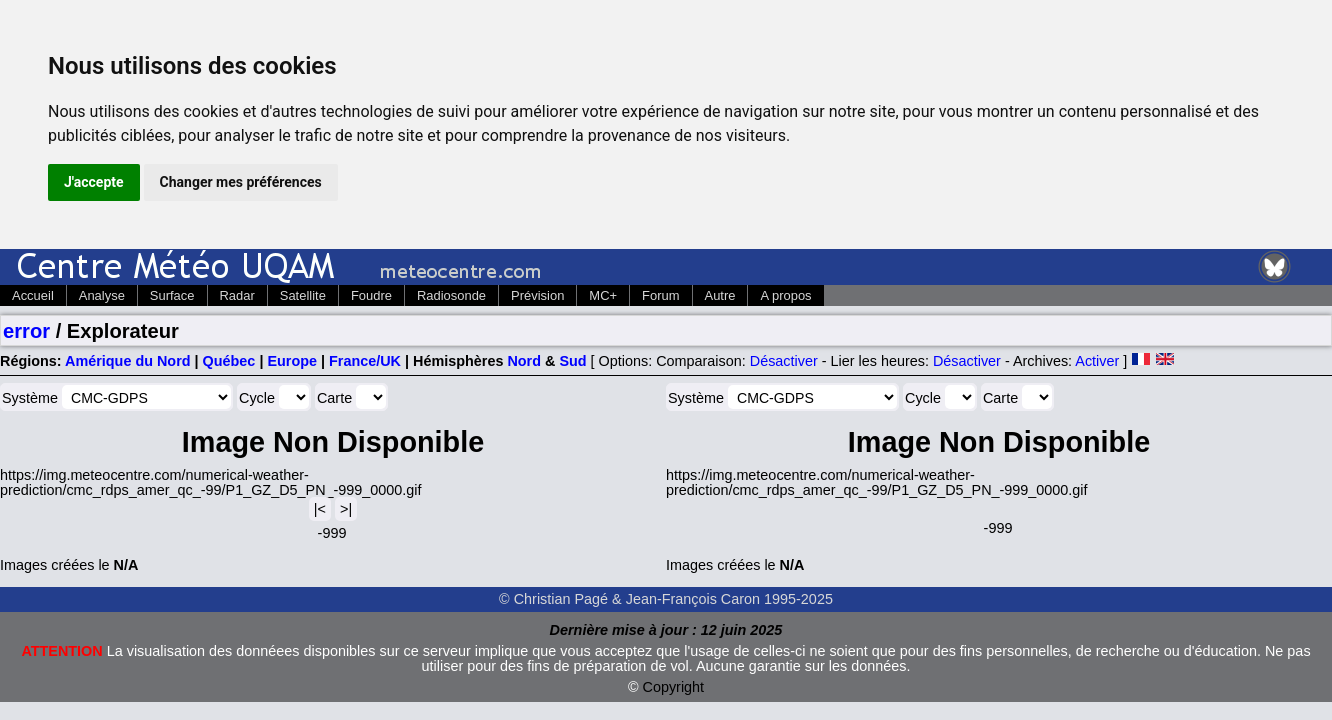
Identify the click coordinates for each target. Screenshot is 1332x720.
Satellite (303, 295)
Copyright (674, 687)
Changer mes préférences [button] (241, 182)
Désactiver (784, 361)
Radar (237, 295)
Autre (720, 295)
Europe (292, 361)
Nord (524, 361)
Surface (172, 295)
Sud (572, 361)
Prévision (537, 295)
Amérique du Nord (128, 361)
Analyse (102, 295)
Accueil (33, 295)
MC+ (603, 295)
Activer (1097, 361)
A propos (785, 295)
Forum (660, 295)
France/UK (365, 361)
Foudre (371, 295)
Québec (229, 361)
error (26, 331)
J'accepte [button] (94, 182)
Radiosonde (451, 295)
